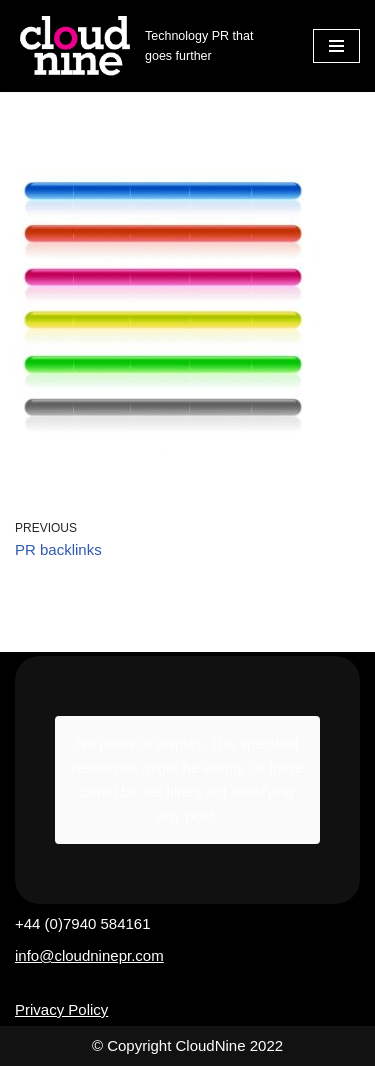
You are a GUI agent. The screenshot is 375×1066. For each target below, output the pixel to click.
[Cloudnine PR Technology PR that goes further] (149, 46)
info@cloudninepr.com (89, 955)
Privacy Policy (61, 1009)
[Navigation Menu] (336, 46)
